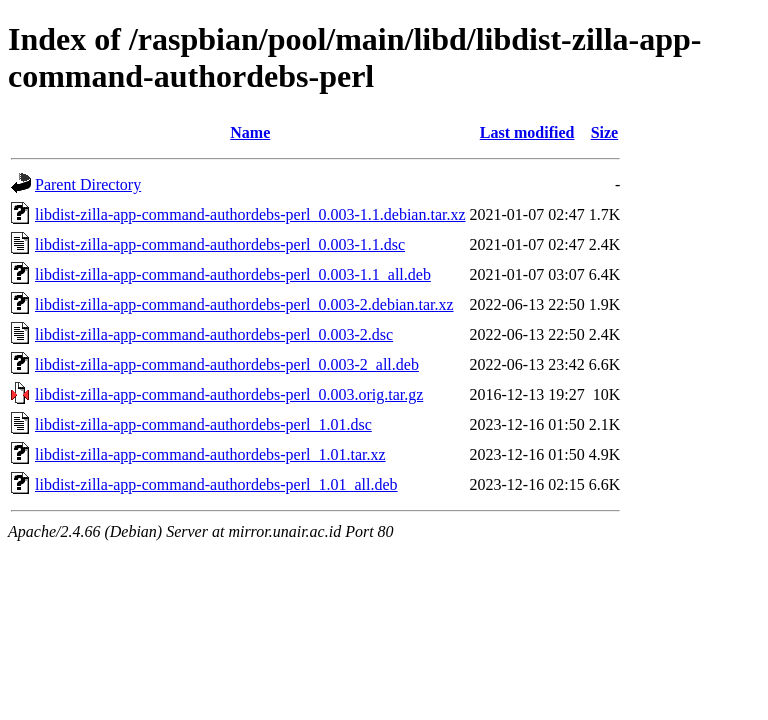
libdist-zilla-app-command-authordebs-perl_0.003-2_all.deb (227, 364)
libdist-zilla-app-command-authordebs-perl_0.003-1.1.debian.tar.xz (250, 214)
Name (250, 132)
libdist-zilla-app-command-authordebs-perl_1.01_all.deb (216, 484)
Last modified (527, 132)
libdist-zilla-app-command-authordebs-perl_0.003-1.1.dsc (220, 244)
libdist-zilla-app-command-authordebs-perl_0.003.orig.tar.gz (229, 394)
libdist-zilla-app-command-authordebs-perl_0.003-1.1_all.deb (233, 274)
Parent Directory (88, 184)
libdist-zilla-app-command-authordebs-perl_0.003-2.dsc (214, 334)
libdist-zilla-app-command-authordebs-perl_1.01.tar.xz (210, 454)
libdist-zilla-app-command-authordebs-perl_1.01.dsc (203, 424)
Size (605, 132)
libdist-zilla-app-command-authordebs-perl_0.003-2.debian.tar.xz (244, 304)
